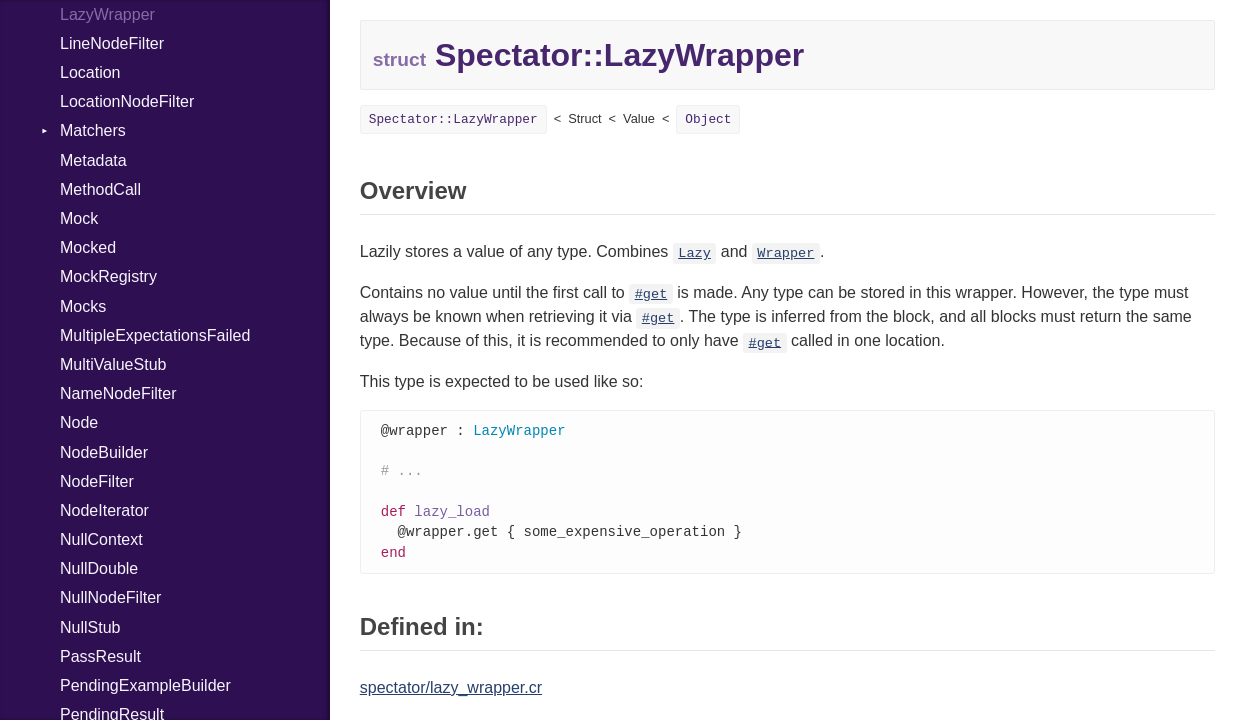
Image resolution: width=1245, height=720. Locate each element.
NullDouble (99, 568)
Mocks (83, 306)
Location (90, 72)
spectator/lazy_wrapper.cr (451, 694)
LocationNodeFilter (127, 101)
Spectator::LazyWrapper (453, 119)
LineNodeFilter (112, 43)
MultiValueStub (113, 364)
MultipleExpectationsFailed (155, 335)
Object (708, 119)
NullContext (101, 539)
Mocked (88, 247)
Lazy (694, 253)
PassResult (100, 656)
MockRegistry (108, 276)
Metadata (93, 160)
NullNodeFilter (110, 597)
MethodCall (100, 189)
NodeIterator (104, 510)
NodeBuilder (104, 452)
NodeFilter (97, 481)
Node (79, 422)
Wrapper (785, 253)
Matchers (93, 130)
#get (651, 294)
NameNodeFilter (118, 393)
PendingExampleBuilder (145, 685)
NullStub (90, 627)
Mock (79, 218)
